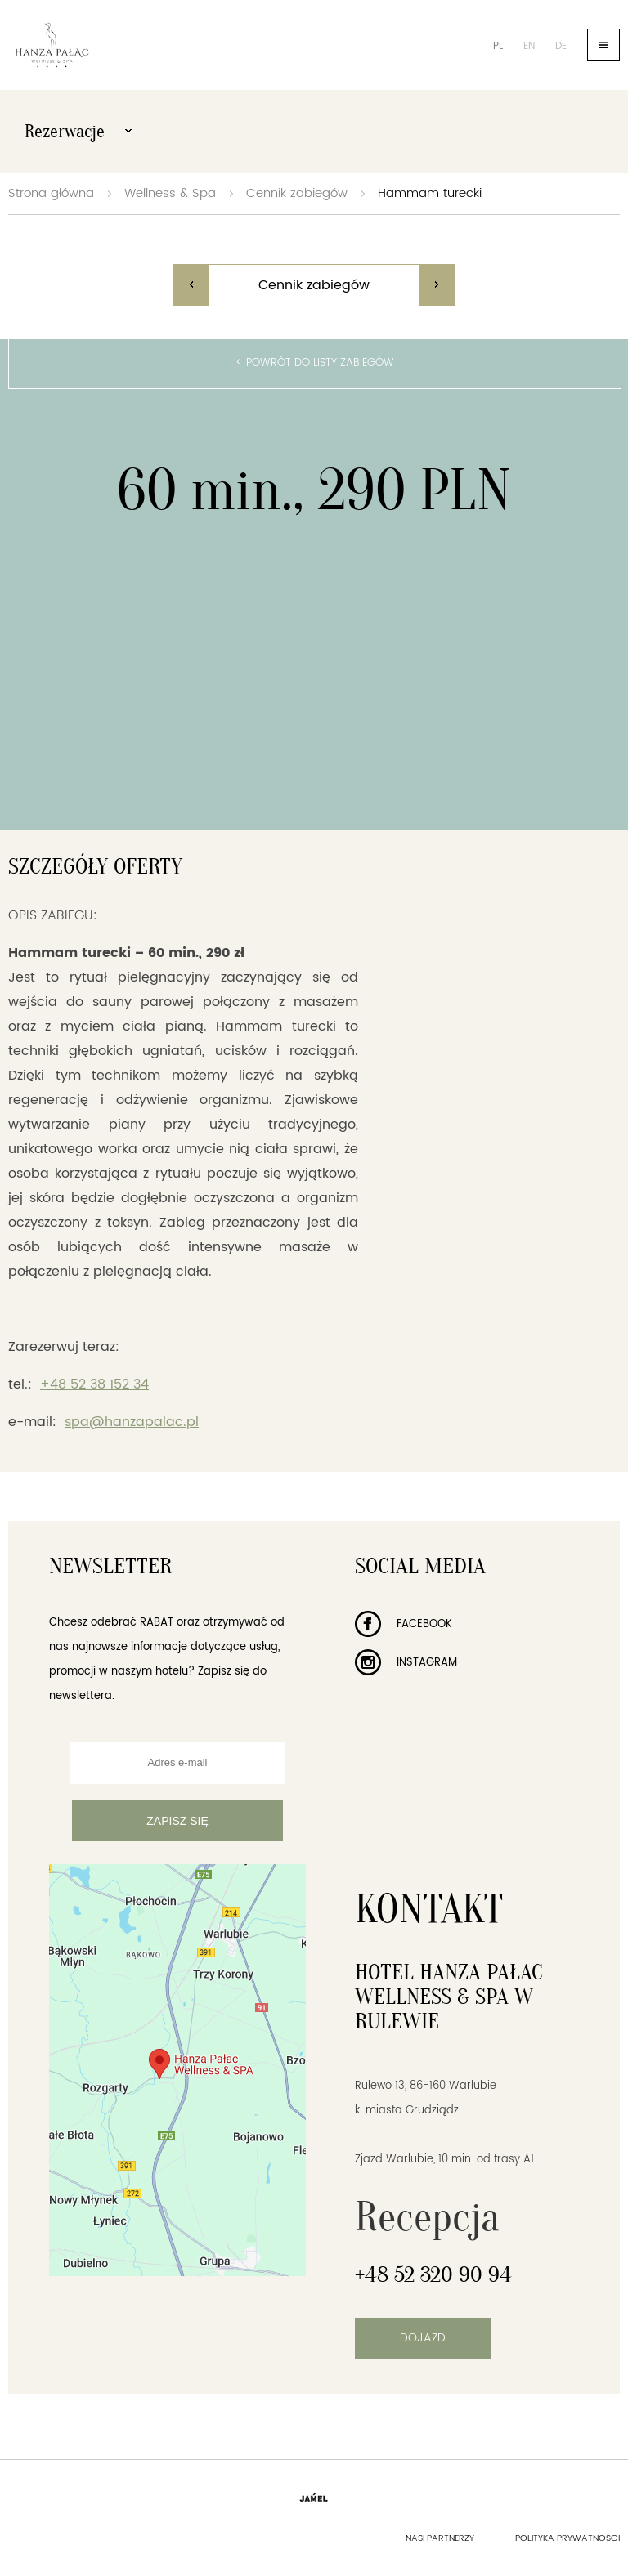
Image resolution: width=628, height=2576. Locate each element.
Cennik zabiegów (297, 193)
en (529, 46)
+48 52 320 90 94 (433, 2274)
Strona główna (51, 193)
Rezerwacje (78, 131)
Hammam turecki (430, 193)
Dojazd (423, 2337)
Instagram (406, 1662)
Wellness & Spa (170, 193)
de (561, 46)
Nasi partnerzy (440, 2538)
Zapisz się (177, 1820)
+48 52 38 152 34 (94, 1384)
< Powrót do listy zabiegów (315, 363)
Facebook (403, 1624)
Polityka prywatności (567, 2538)
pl (498, 46)
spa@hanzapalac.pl (132, 1422)
